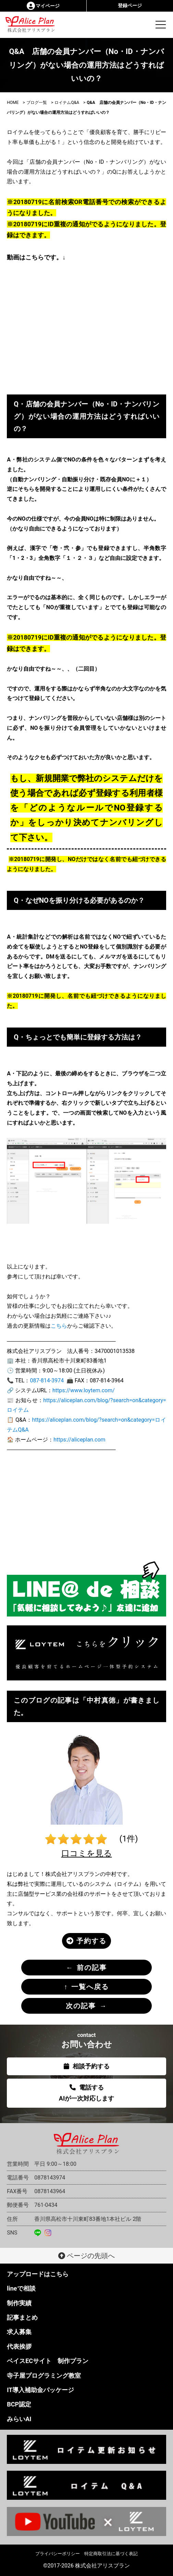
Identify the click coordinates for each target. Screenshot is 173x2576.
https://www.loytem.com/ (83, 1390)
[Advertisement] (86, 1508)
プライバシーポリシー (57, 2553)
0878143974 (49, 2177)
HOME (12, 102)
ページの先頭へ (86, 2256)
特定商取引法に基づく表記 (111, 2553)
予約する (86, 1941)
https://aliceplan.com (79, 1439)
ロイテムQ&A (66, 102)
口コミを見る (86, 1853)
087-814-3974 (47, 1380)
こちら (59, 1326)
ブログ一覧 (36, 102)
